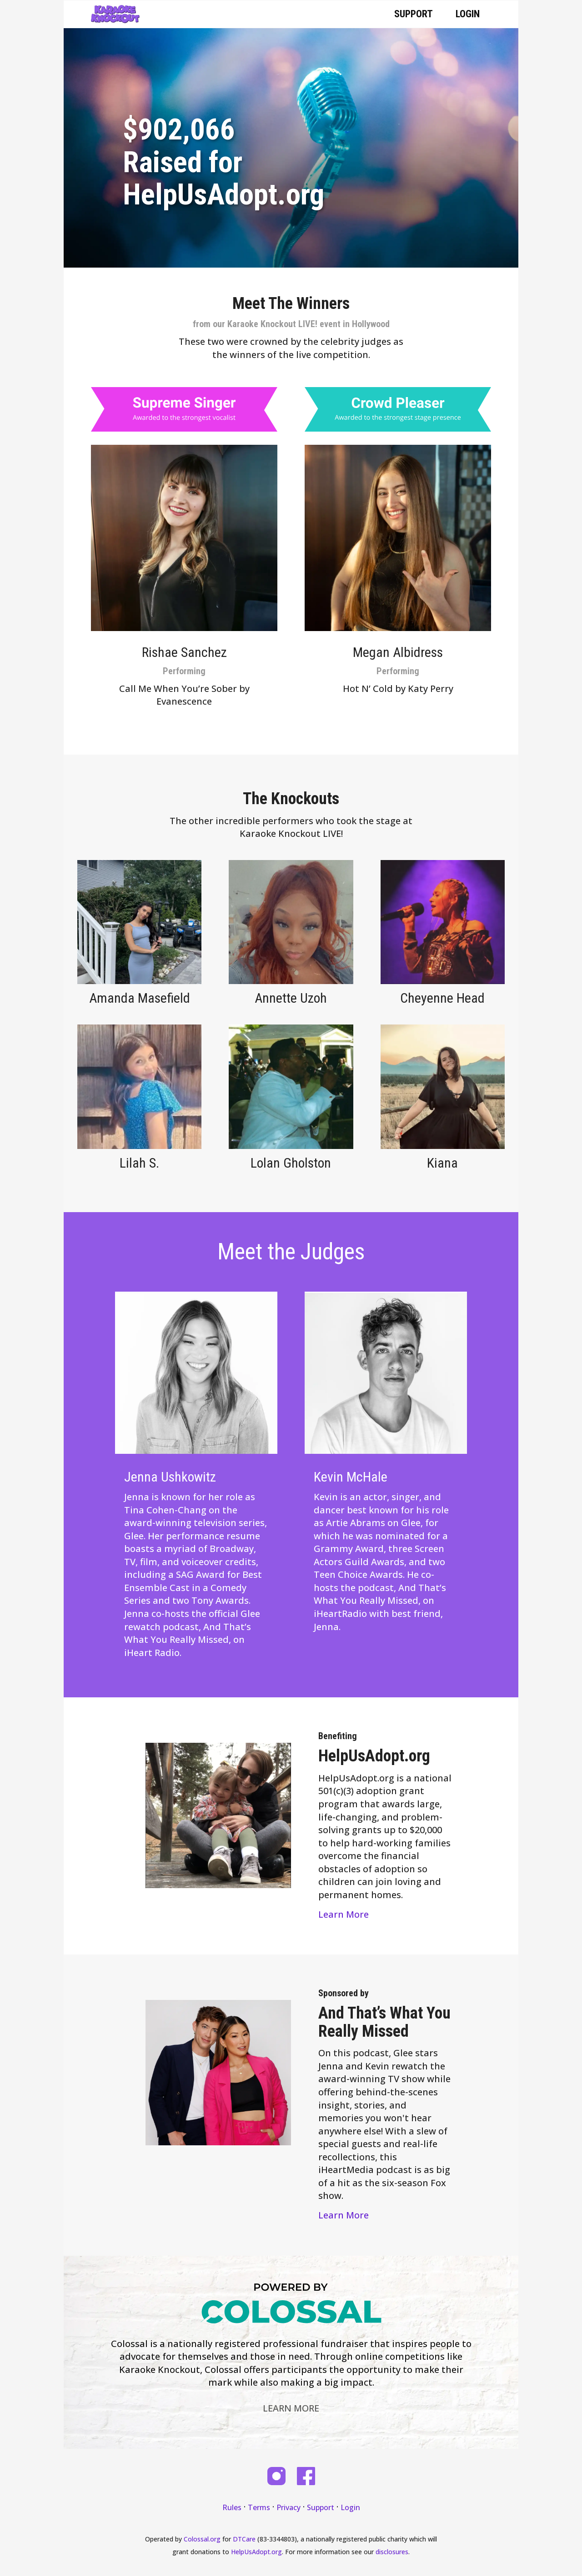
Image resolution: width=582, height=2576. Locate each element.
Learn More (343, 1914)
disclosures (392, 2551)
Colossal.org (202, 2539)
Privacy (288, 2507)
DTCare (244, 2539)
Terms (259, 2507)
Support (413, 14)
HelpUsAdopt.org (256, 2551)
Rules (231, 2507)
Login (468, 14)
